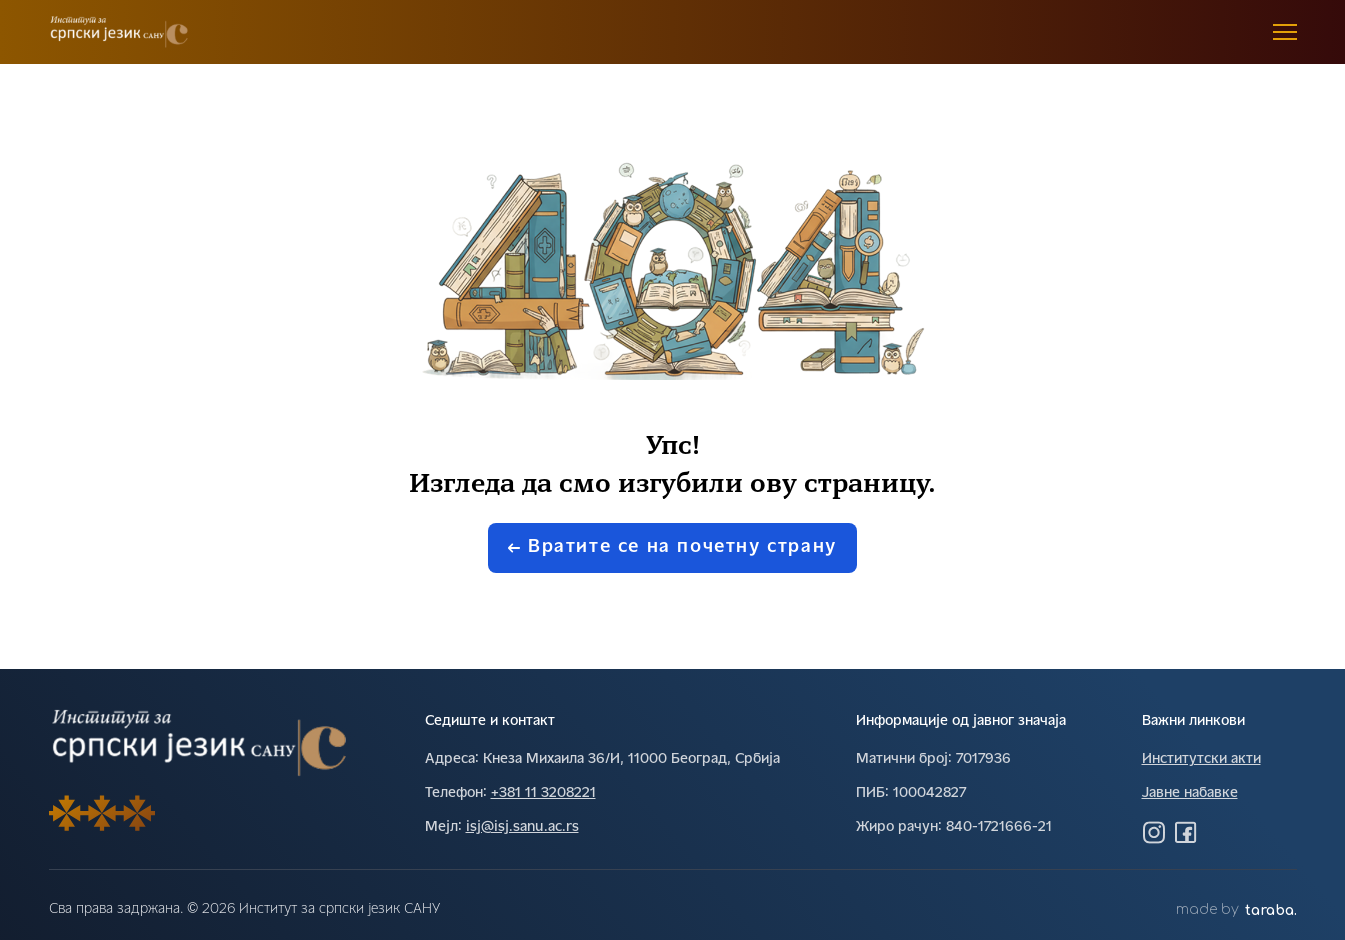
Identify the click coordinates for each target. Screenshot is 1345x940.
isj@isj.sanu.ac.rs (522, 827)
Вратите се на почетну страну (672, 547)
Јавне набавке (1190, 793)
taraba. (1271, 910)
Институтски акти (1201, 759)
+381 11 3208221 (543, 793)
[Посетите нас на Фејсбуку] (1186, 832)
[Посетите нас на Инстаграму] (1154, 832)
